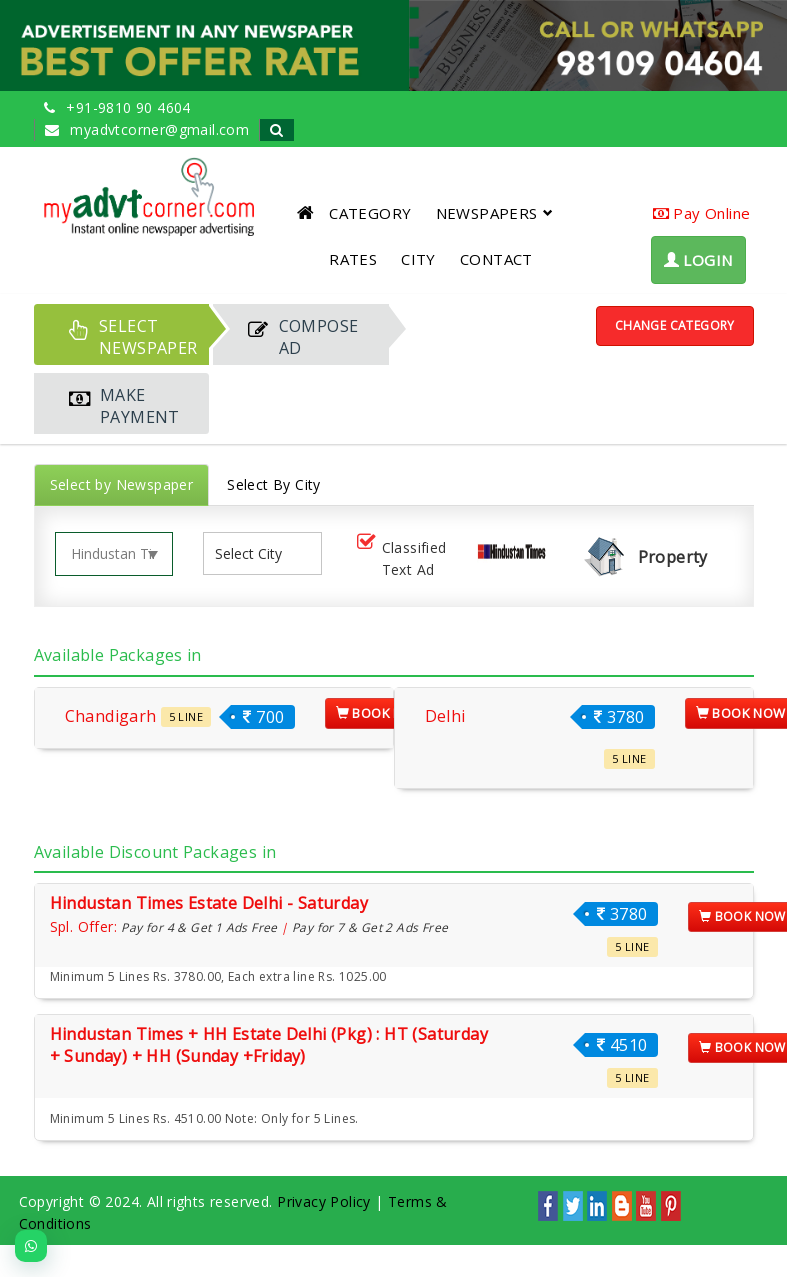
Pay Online (702, 213)
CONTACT (496, 259)
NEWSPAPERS (494, 213)
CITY (418, 259)
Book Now (381, 713)
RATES (353, 259)
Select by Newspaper (122, 484)
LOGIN (698, 260)
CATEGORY (370, 213)
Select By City (274, 484)
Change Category (675, 325)
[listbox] (256, 553)
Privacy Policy (324, 1201)
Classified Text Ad (400, 558)
